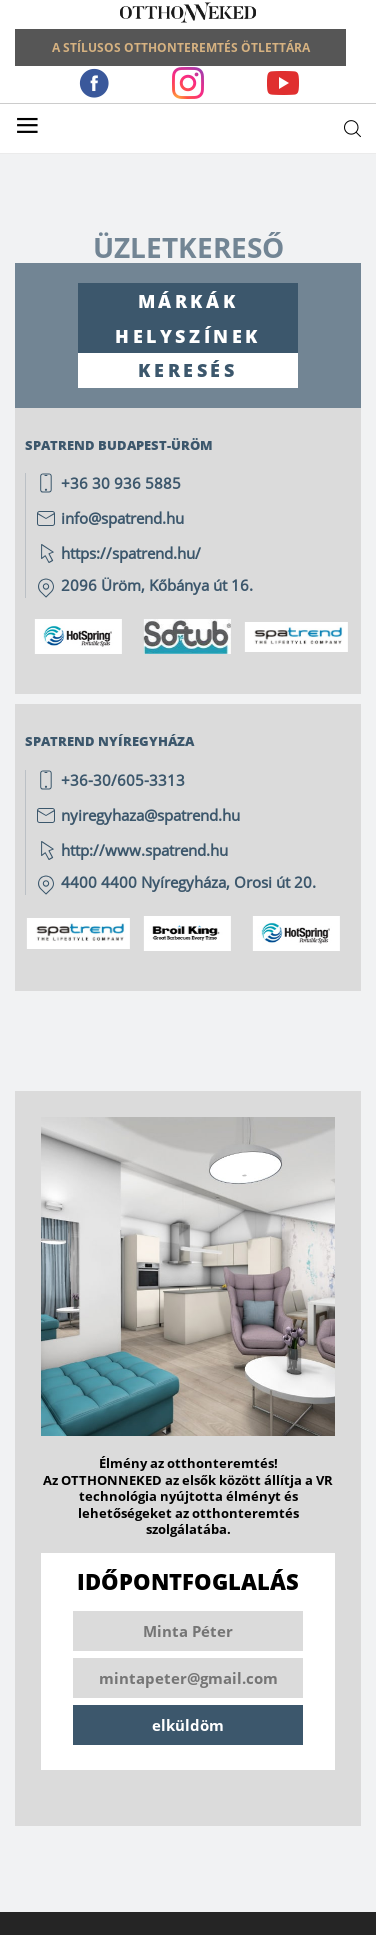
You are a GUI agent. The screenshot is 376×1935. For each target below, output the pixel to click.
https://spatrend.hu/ (131, 553)
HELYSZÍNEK (188, 336)
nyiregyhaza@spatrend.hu (150, 815)
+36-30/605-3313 (123, 780)
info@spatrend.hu (122, 518)
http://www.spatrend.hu (144, 850)
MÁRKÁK (188, 301)
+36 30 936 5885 (121, 483)
